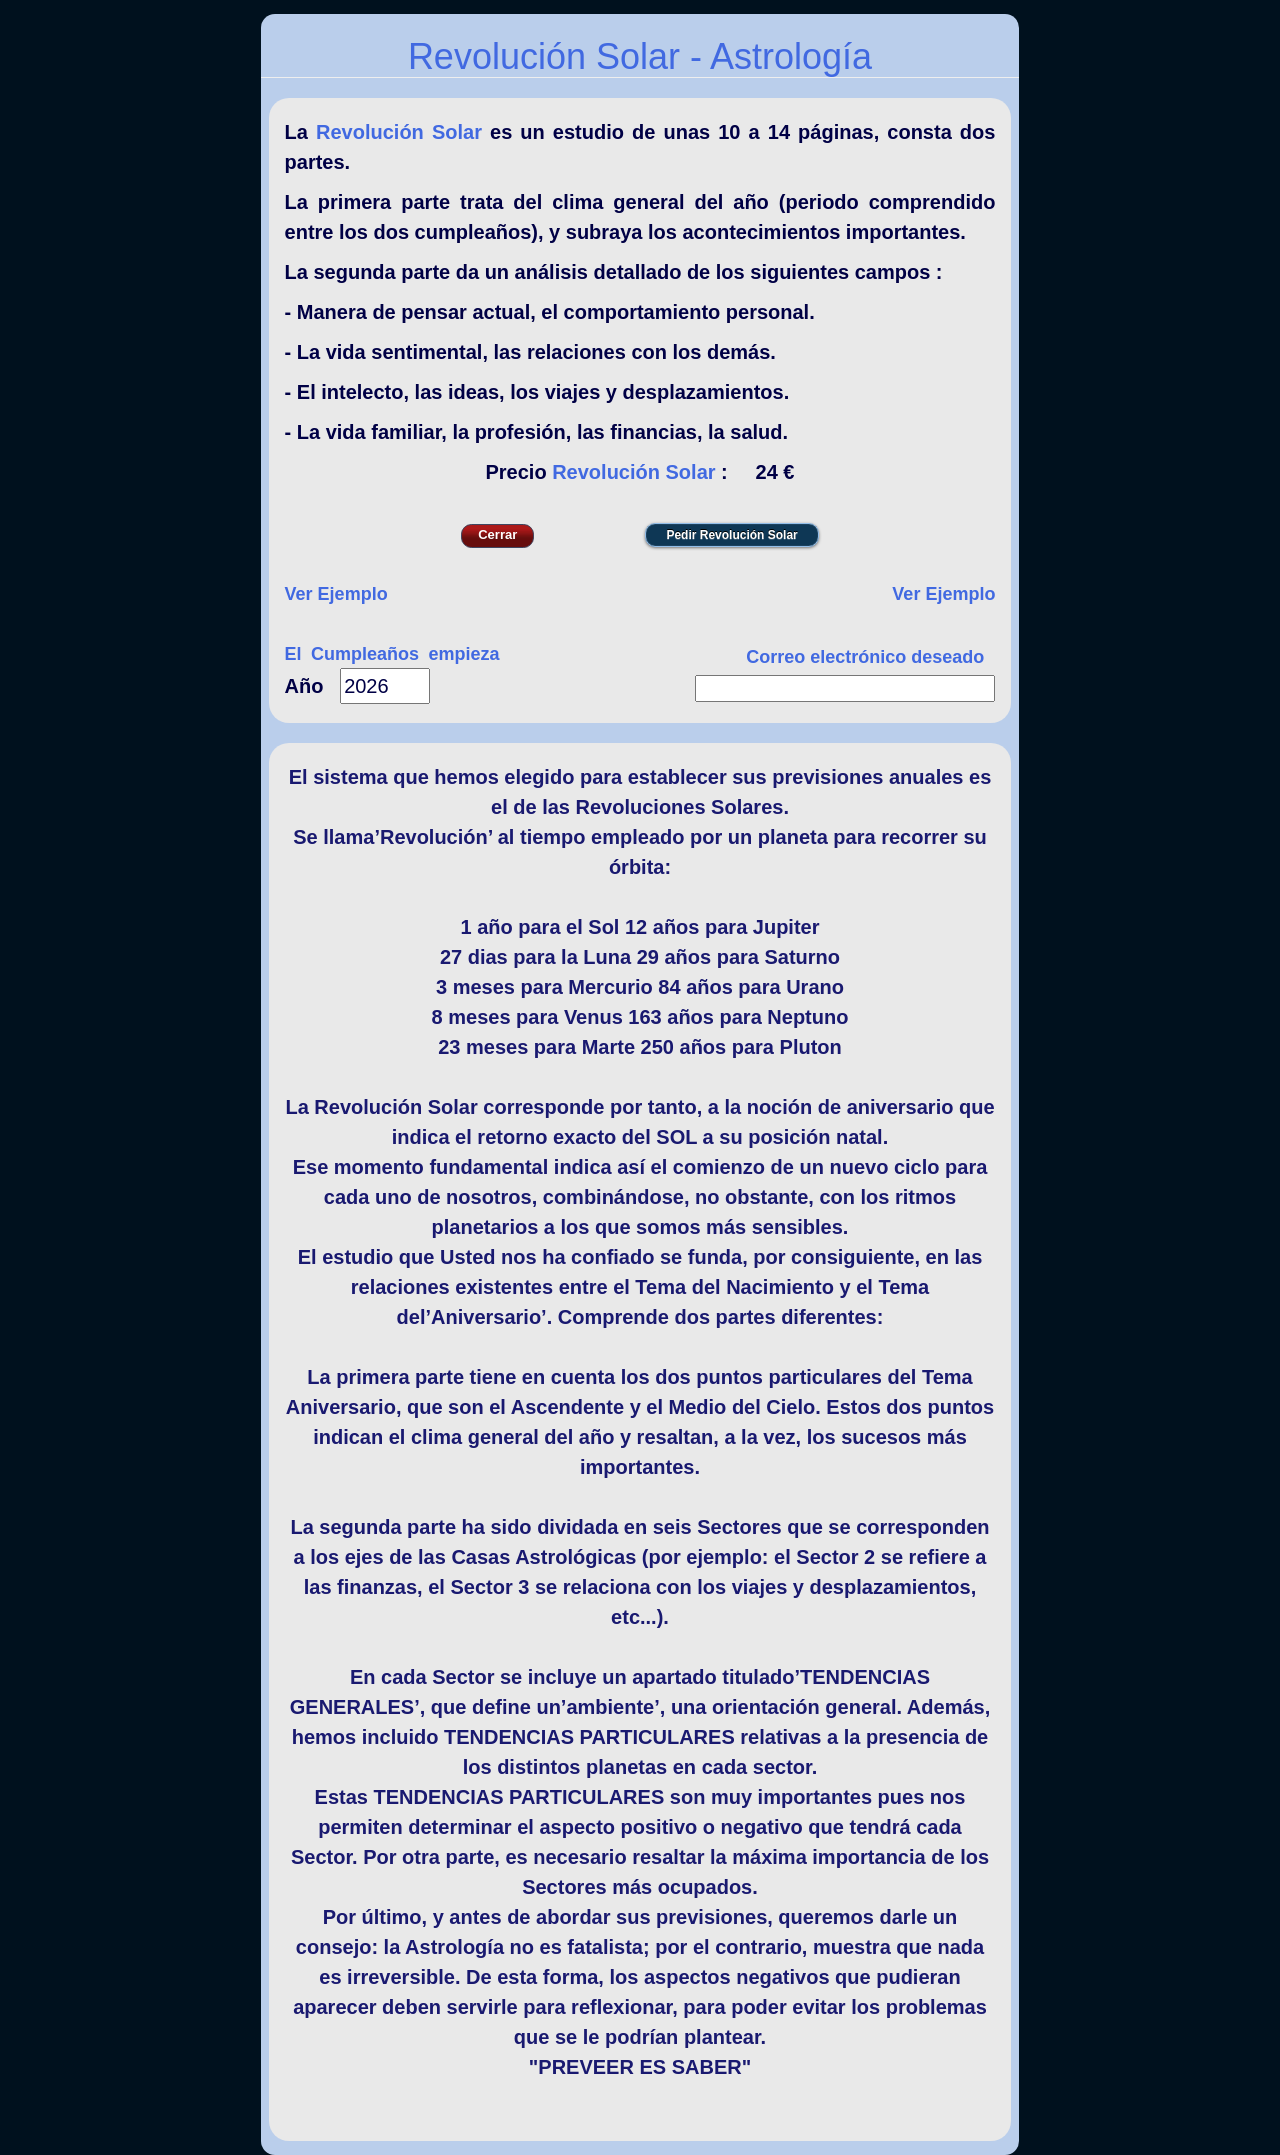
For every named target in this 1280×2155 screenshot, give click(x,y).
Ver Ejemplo (336, 594)
